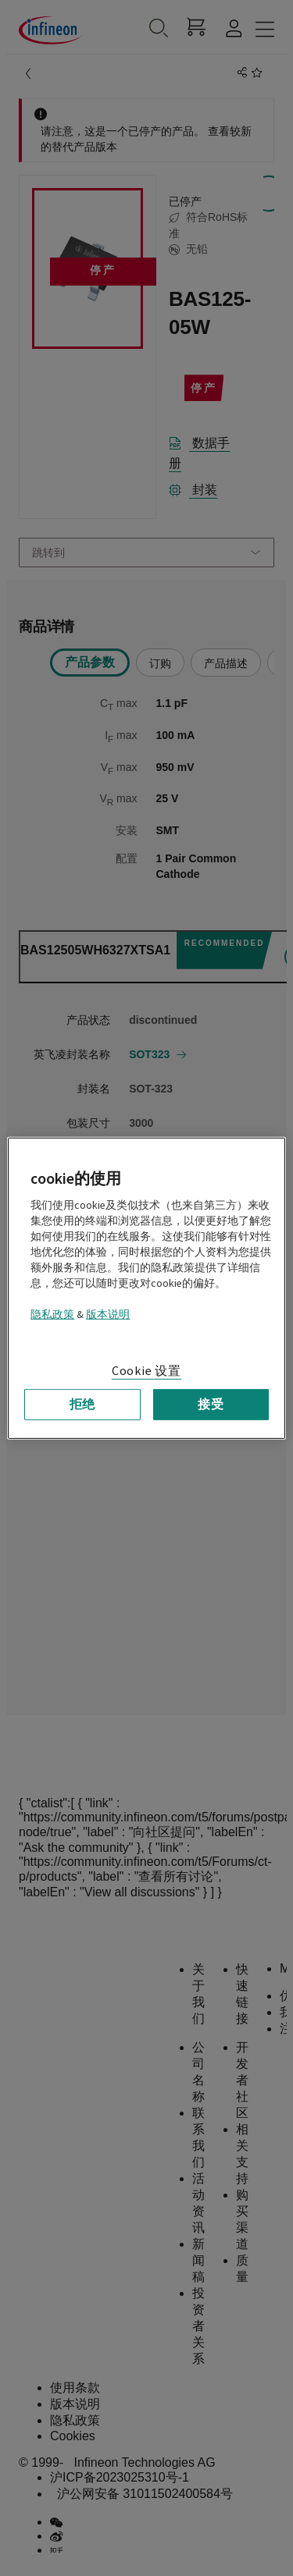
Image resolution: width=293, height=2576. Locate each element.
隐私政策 (52, 1314)
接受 (211, 1403)
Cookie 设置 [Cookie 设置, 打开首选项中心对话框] (146, 1370)
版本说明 (108, 1314)
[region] (146, 1287)
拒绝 (83, 1403)
